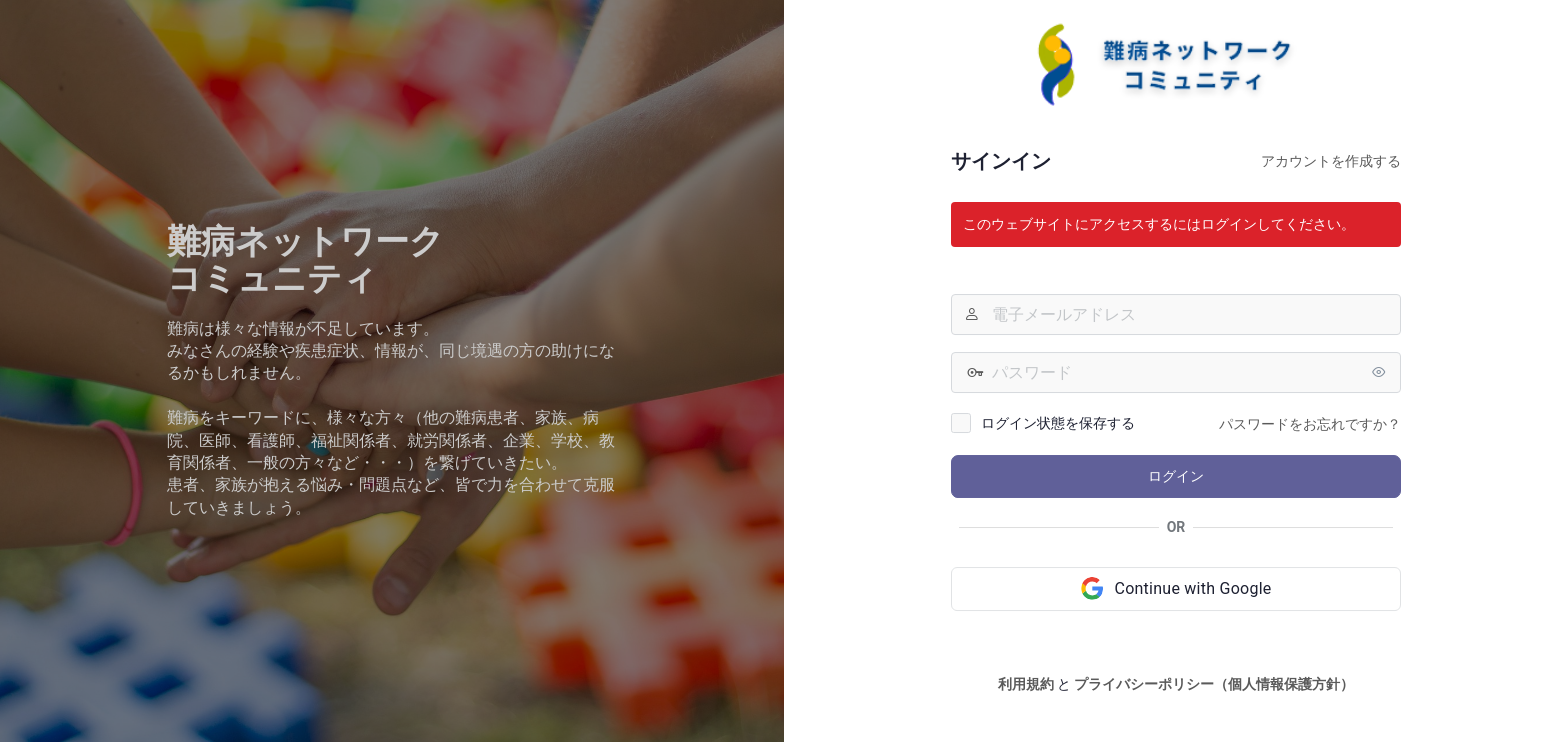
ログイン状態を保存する (1058, 423)
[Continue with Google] (1176, 589)
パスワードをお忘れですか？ (1310, 424)
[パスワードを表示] (1381, 372)
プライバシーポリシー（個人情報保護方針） (1214, 684)
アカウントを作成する (1331, 161)
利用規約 (1026, 684)
